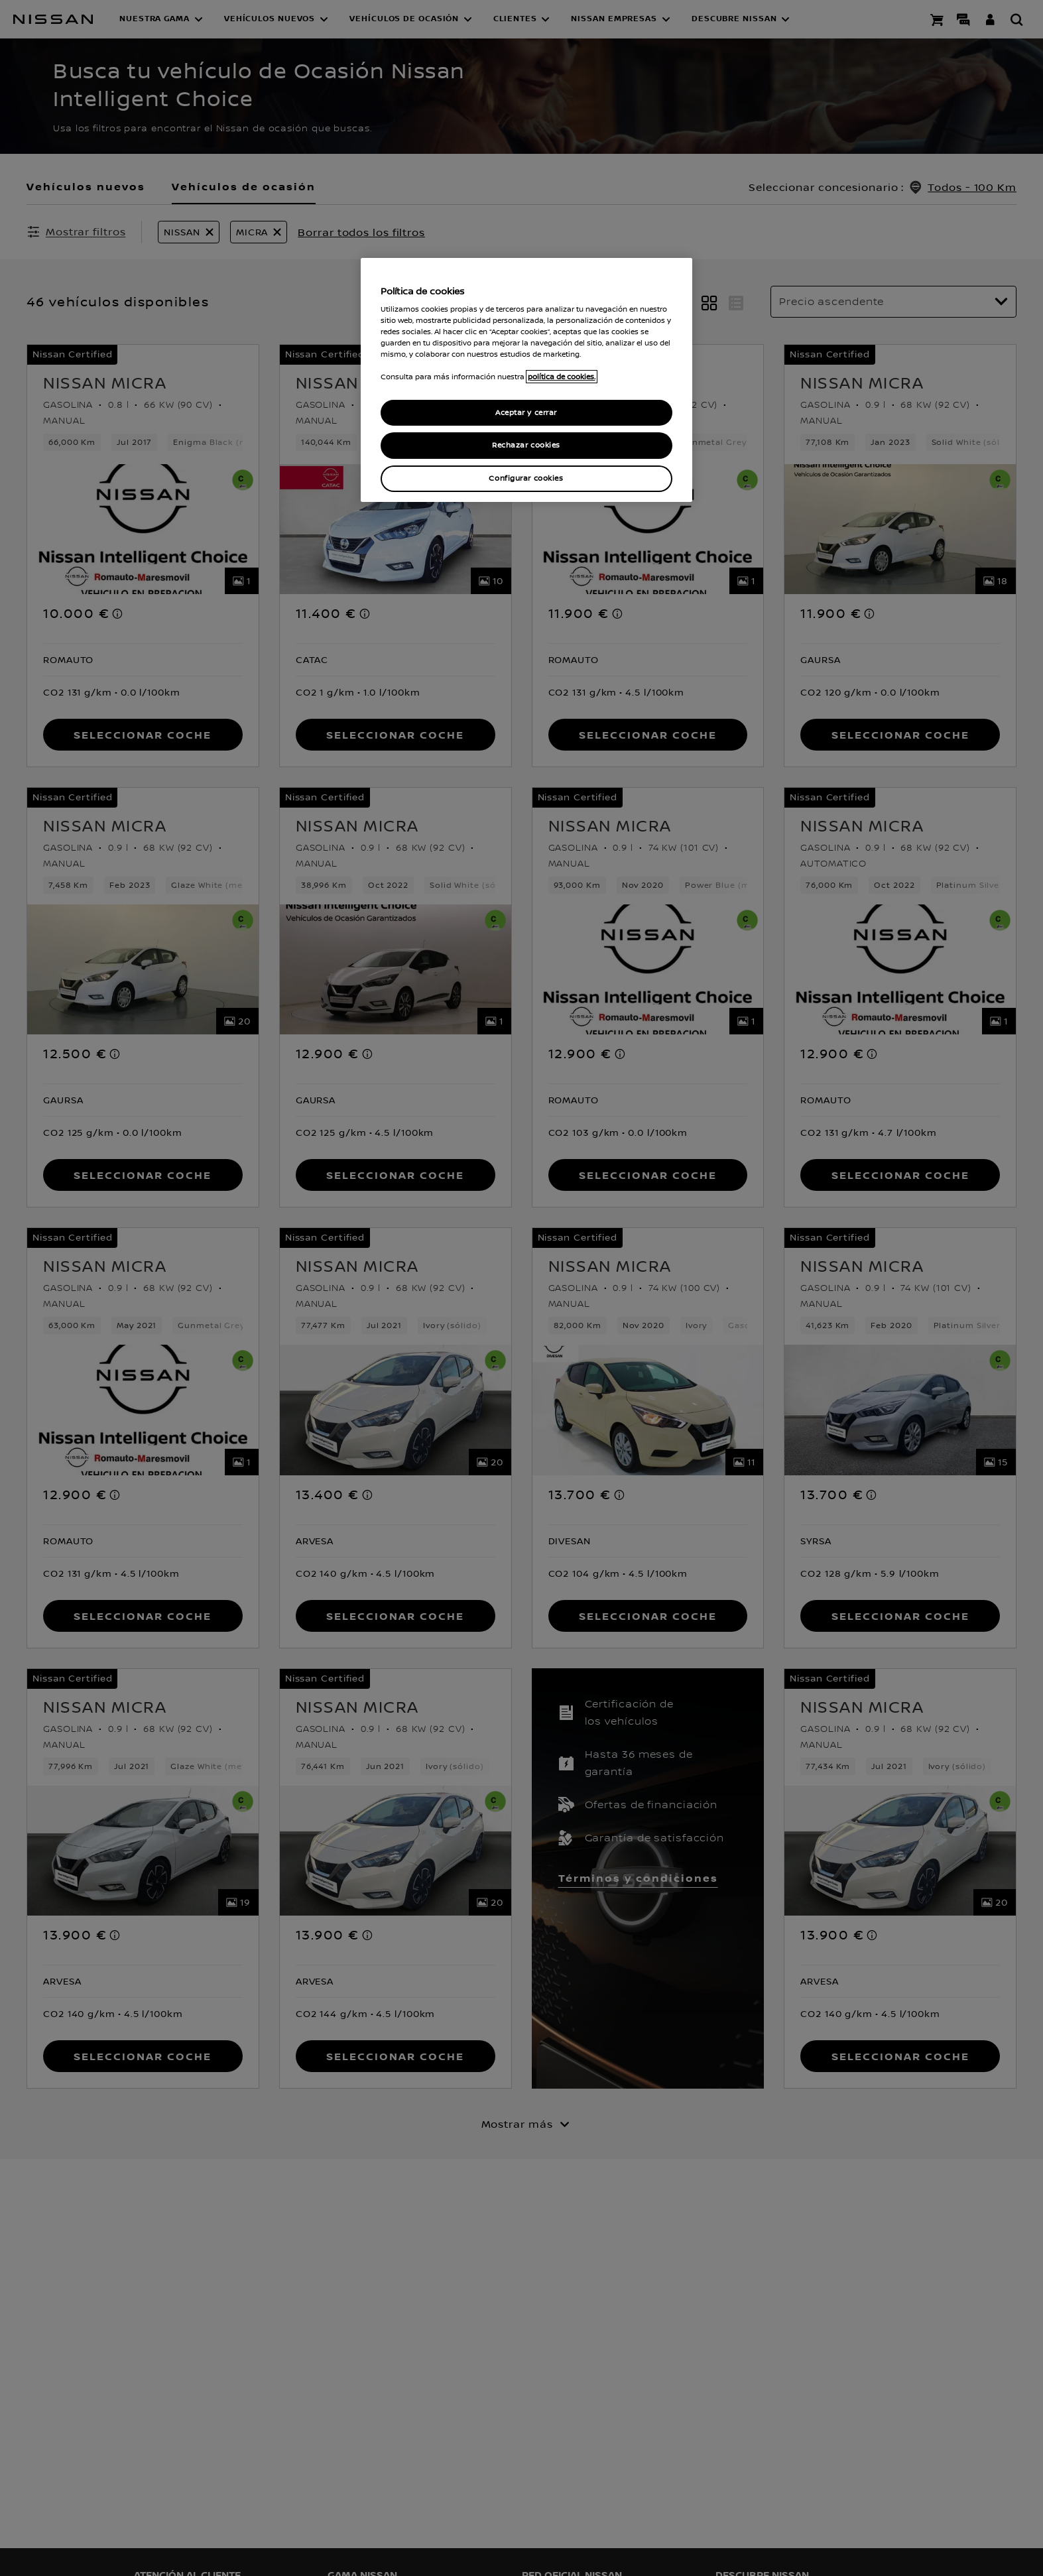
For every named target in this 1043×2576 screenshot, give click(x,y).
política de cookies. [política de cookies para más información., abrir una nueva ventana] (561, 376)
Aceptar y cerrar (526, 412)
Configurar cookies (526, 478)
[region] (526, 380)
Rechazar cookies (526, 445)
